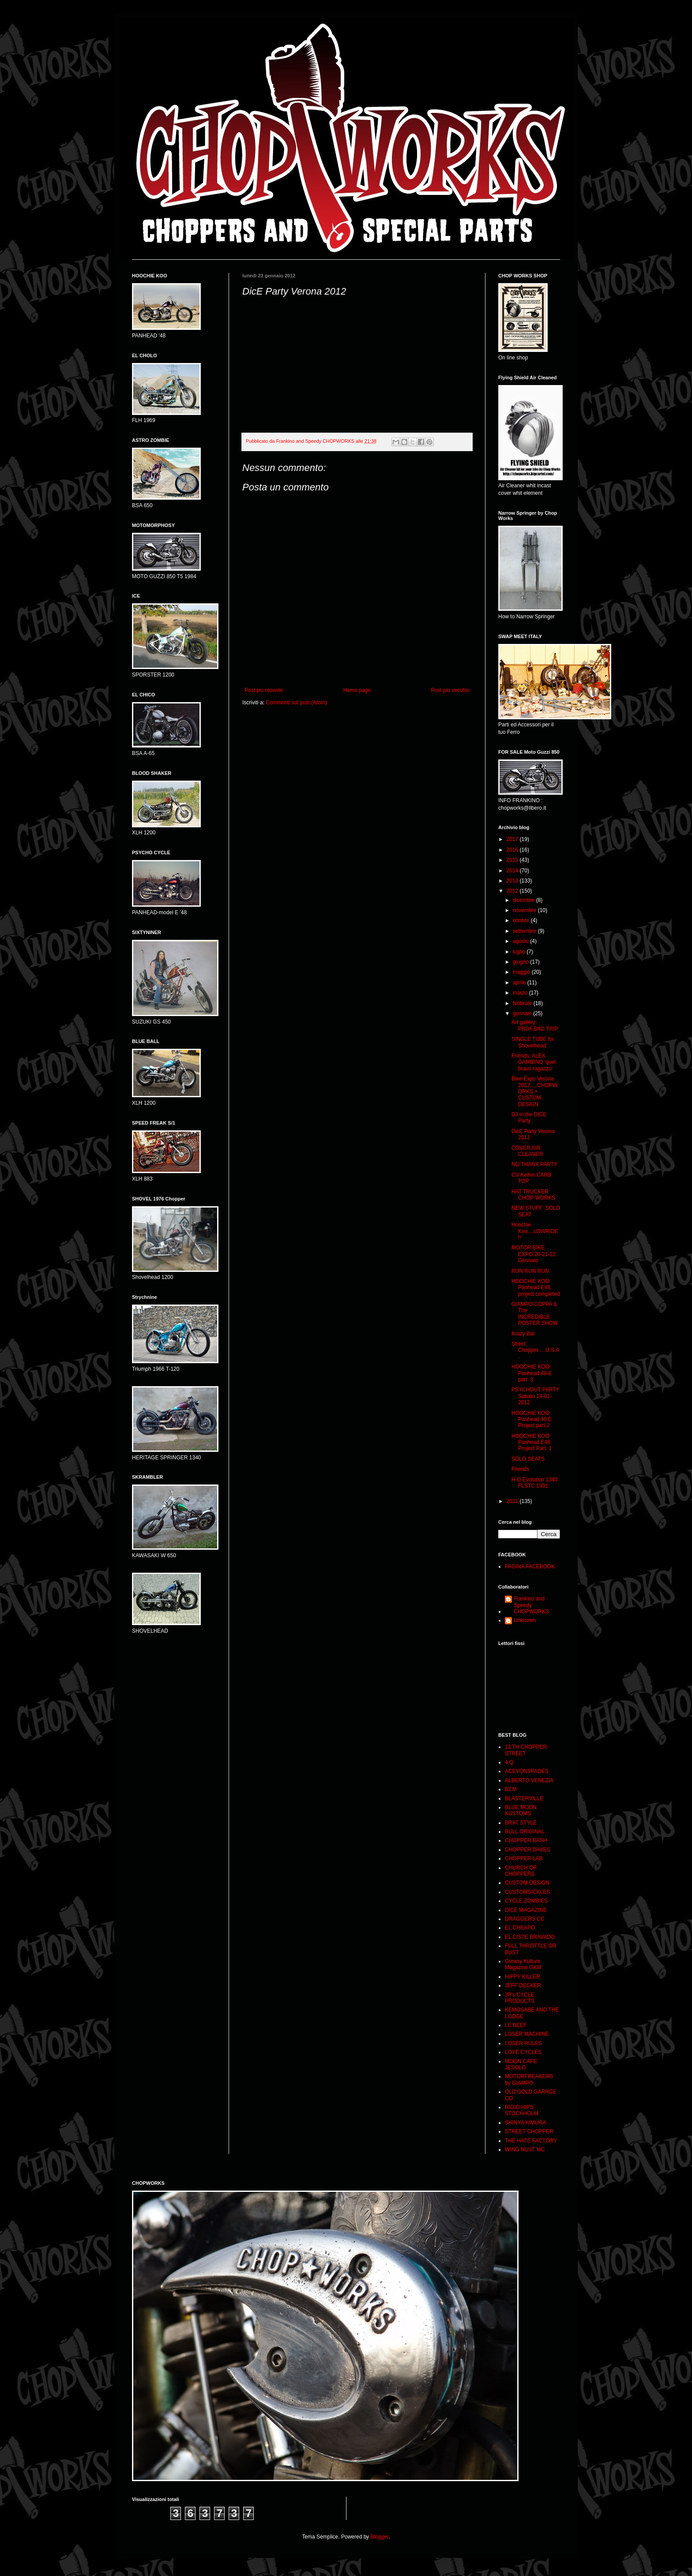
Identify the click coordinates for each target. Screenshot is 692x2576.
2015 (513, 860)
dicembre (524, 900)
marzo (521, 993)
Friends (520, 1469)
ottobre (522, 920)
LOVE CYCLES (523, 2052)
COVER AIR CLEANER (527, 1151)
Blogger (380, 2537)
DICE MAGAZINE (526, 1910)
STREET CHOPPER (529, 2131)
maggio (522, 972)
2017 (513, 839)
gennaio (523, 1013)
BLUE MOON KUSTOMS (521, 1810)
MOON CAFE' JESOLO (521, 2064)
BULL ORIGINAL (525, 1831)
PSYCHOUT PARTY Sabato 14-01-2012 (535, 1396)
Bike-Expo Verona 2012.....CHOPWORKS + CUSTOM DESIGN (534, 1091)
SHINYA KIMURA (525, 2123)
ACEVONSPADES (526, 1771)
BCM (511, 1789)
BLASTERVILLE (524, 1798)
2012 (513, 891)
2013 (513, 881)
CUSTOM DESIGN (527, 1883)
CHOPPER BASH (526, 1840)
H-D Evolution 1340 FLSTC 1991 (534, 1483)
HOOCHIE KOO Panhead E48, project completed (535, 1287)
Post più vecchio (450, 690)
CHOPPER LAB (523, 1858)
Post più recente (263, 690)
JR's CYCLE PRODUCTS (519, 1998)
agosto (521, 941)
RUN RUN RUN (530, 1271)
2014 (513, 870)
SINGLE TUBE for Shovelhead (532, 1042)
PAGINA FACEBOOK (530, 1566)
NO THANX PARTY (534, 1164)
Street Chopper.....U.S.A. (535, 1350)
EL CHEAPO (520, 1928)
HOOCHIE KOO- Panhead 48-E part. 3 (531, 1373)
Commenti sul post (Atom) (296, 702)
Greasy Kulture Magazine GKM (523, 1964)
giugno (521, 962)
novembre (525, 910)
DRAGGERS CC (524, 1919)
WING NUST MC (525, 2149)
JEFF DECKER (523, 1985)
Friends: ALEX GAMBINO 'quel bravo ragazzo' (533, 1062)
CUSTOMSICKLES (527, 1892)
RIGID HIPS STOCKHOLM (521, 2110)
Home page (357, 690)
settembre (525, 931)
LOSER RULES (523, 2043)
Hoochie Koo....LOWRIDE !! (534, 1231)
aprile (520, 983)
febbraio (523, 1003)
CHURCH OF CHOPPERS (521, 1871)
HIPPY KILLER (522, 1977)
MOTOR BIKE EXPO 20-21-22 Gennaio (533, 1254)
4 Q (509, 1762)
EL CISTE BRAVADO (530, 1937)
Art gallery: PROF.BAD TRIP (534, 1025)
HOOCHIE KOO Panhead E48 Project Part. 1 (531, 1442)
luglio (520, 952)
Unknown (525, 1620)
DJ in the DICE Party (528, 1117)
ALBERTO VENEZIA (529, 1780)
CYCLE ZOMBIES (526, 1901)
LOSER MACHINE (527, 2034)
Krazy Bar (523, 1334)
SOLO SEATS (528, 1459)
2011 (513, 1501)
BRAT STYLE (521, 1823)
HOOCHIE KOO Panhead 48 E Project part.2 (531, 1419)
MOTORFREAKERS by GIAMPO (529, 2079)
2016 (513, 850)
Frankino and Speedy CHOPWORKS (531, 1605)
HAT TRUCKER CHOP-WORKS (533, 1195)
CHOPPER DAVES (527, 1850)
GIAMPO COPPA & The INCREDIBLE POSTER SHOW (534, 1313)
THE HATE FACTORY (531, 2141)
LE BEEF (516, 2025)
